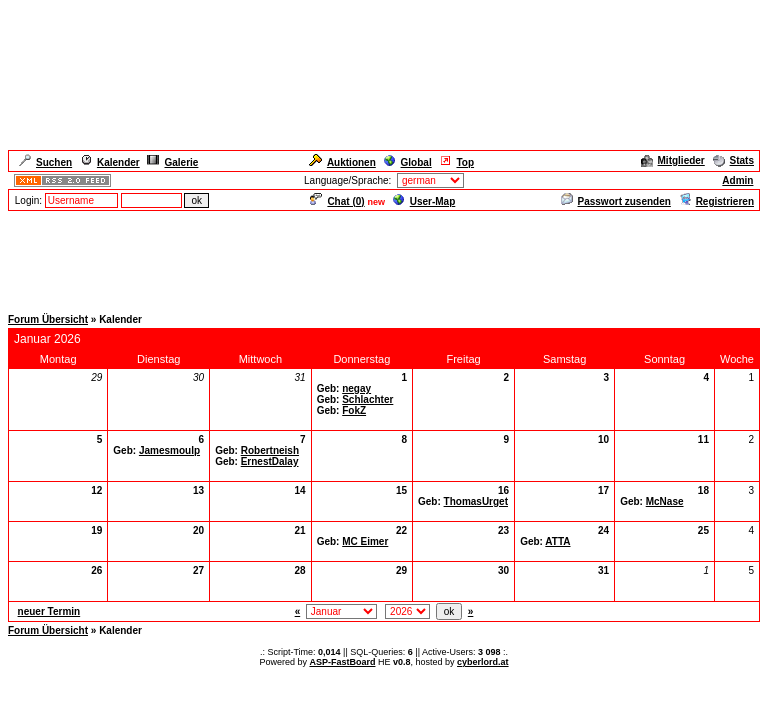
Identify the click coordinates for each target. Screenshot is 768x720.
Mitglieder (673, 160)
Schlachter (367, 399)
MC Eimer (365, 541)
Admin (737, 180)
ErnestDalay (270, 461)
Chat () (337, 201)
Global (408, 162)
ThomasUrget (476, 501)
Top (456, 162)
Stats (733, 160)
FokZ (354, 410)
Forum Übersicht (48, 319)
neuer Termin (49, 611)
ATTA (557, 541)
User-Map (424, 201)
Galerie (172, 162)
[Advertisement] (384, 258)
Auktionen (342, 162)
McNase (665, 501)
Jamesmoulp (169, 450)
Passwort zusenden (616, 201)
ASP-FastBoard (342, 662)
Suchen (45, 162)
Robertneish (270, 450)
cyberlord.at (483, 662)
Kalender (110, 162)
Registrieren (716, 201)
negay (356, 388)
